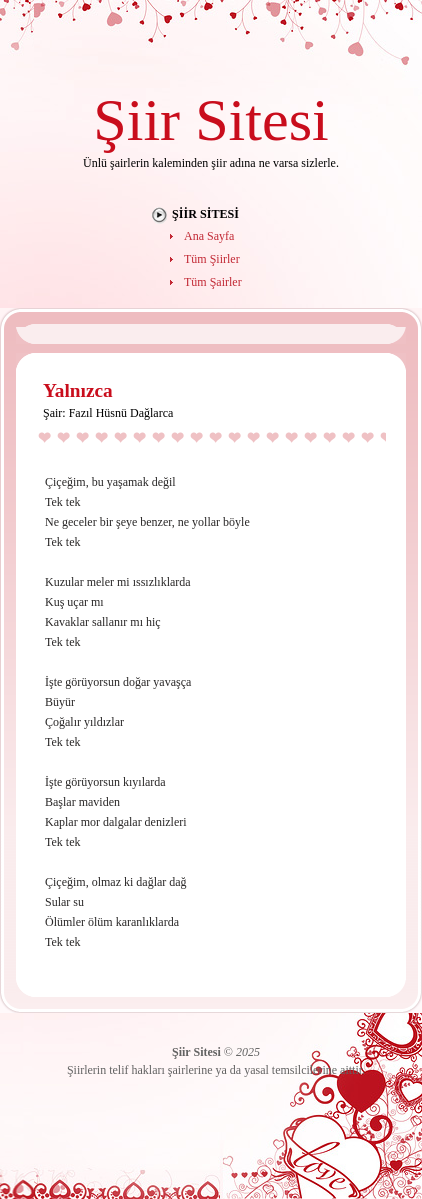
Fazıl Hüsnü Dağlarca (121, 413)
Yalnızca (78, 390)
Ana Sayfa (209, 236)
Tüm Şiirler (212, 259)
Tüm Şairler (213, 282)
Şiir (136, 119)
